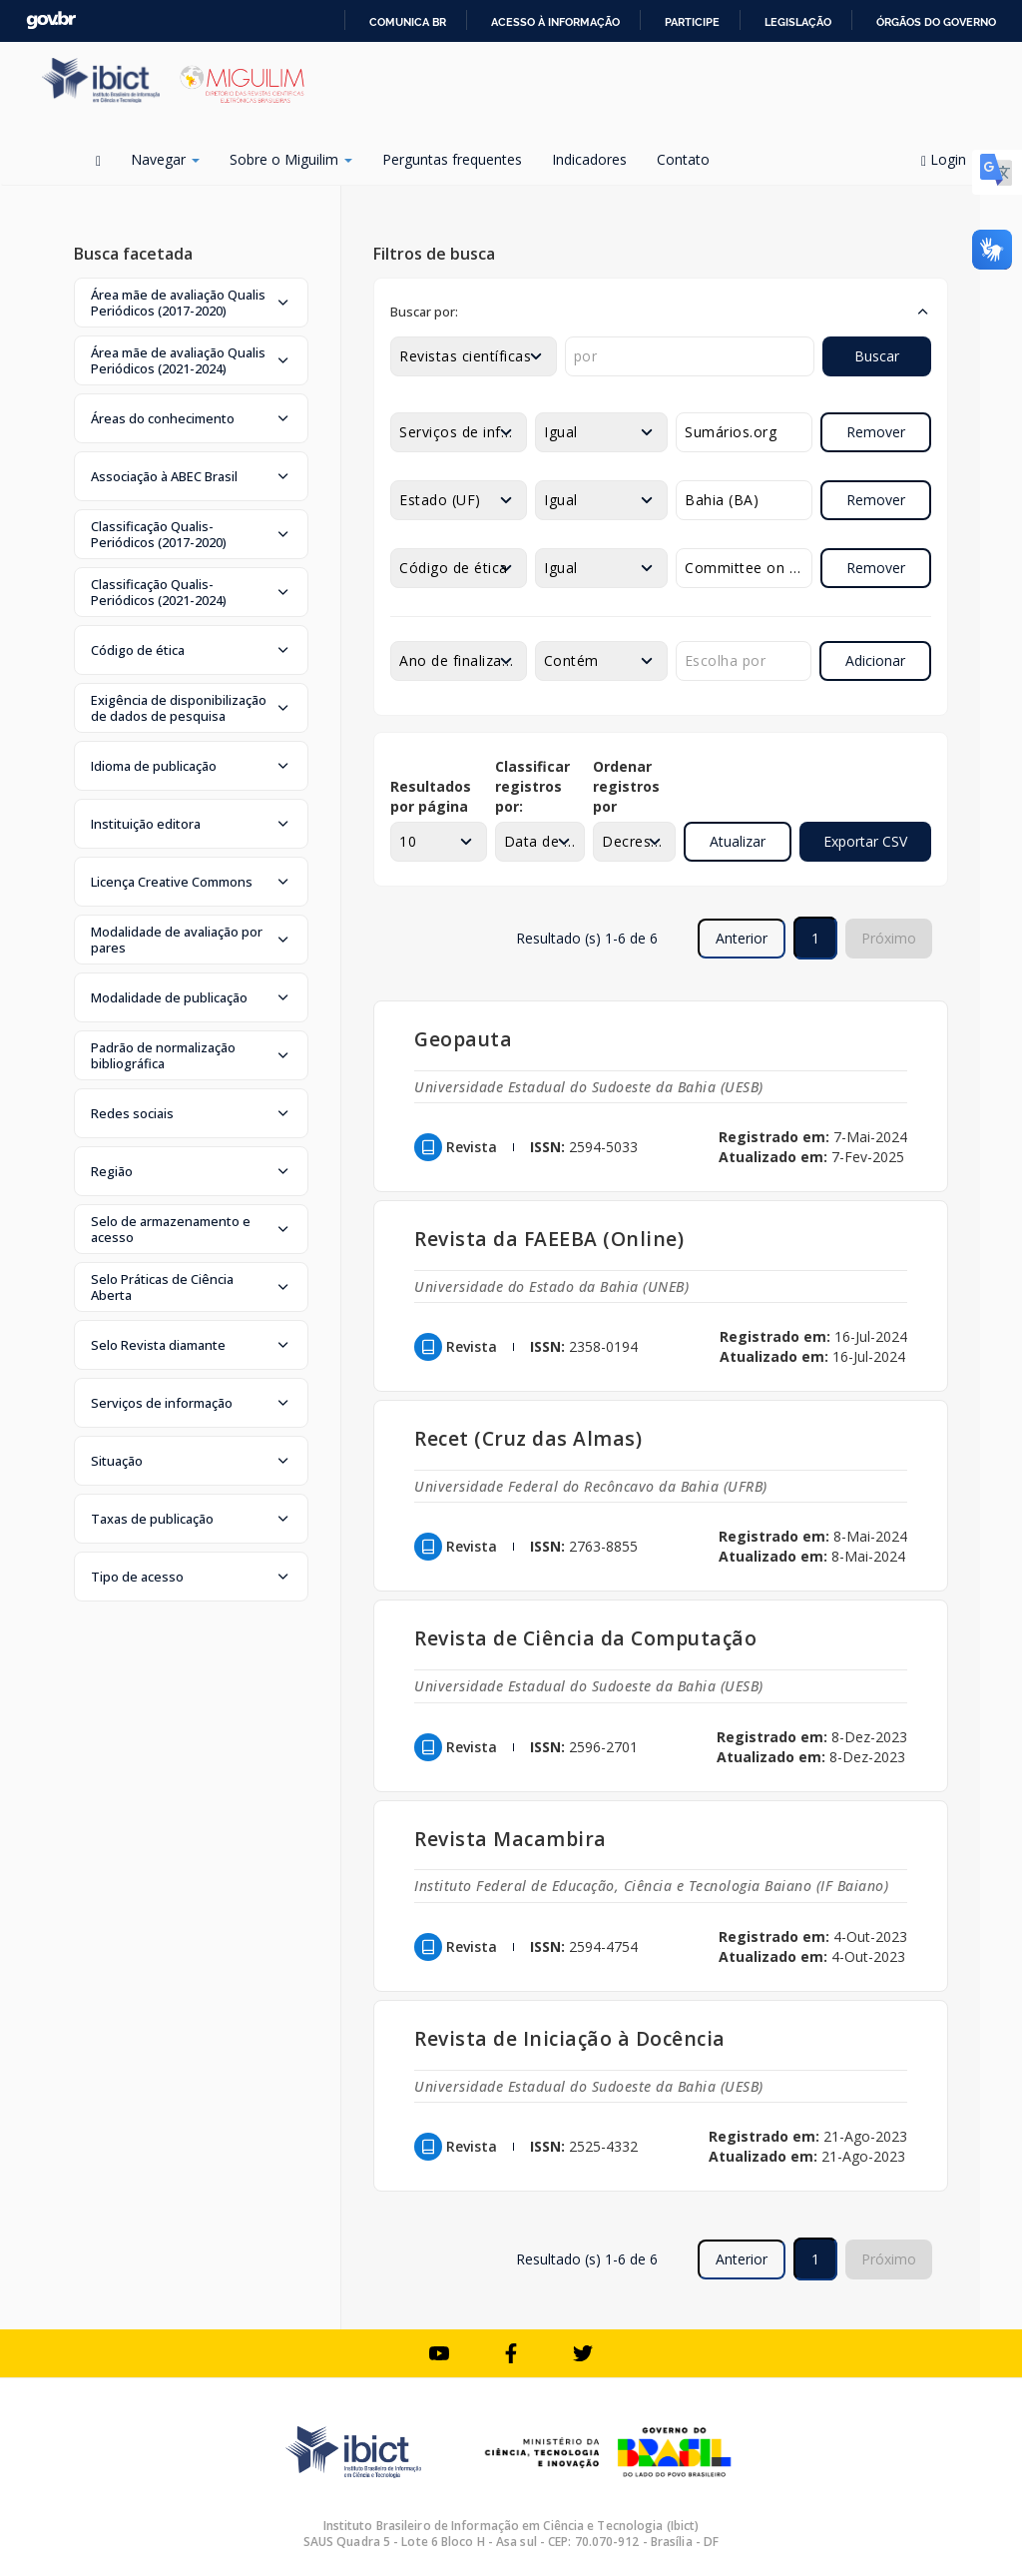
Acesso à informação (555, 22)
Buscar (876, 355)
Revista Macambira (510, 1838)
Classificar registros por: (532, 786)
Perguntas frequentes (452, 159)
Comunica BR (407, 22)
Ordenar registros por (626, 786)
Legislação (798, 22)
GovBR (51, 20)
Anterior (741, 938)
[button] (191, 302)
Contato (683, 159)
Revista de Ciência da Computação (585, 1637)
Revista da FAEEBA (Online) (549, 1238)
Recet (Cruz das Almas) (528, 1438)
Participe (692, 22)
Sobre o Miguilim (291, 159)
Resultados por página (430, 796)
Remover (875, 431)
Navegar (165, 159)
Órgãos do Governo (936, 22)
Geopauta (463, 1038)
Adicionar (875, 660)
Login (950, 159)
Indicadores (589, 159)
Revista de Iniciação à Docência (570, 2038)
